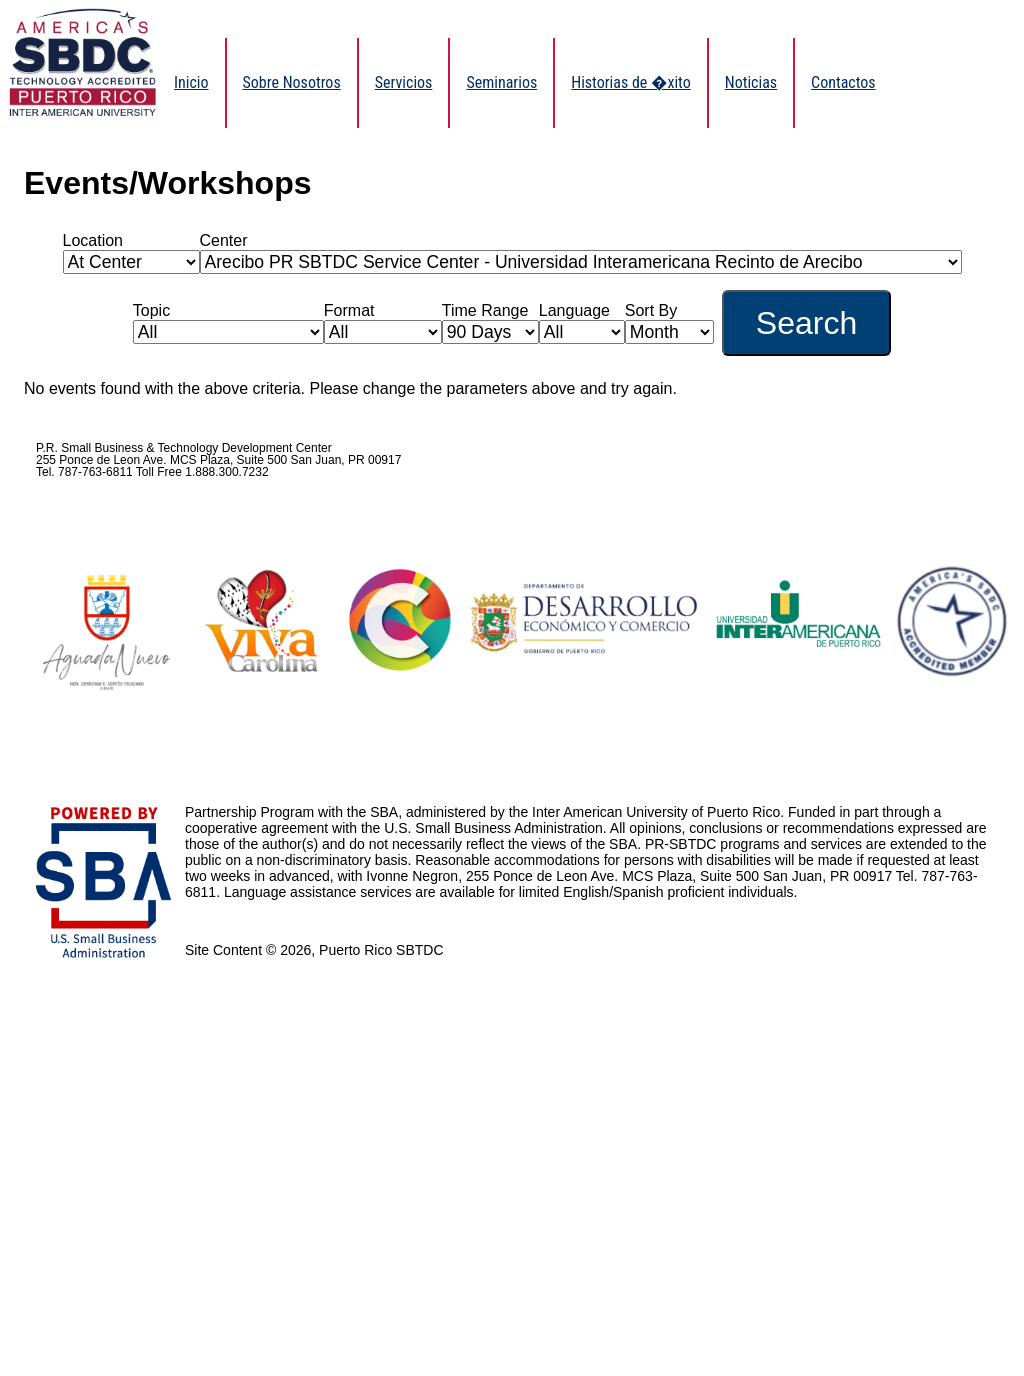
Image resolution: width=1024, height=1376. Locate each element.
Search (806, 323)
